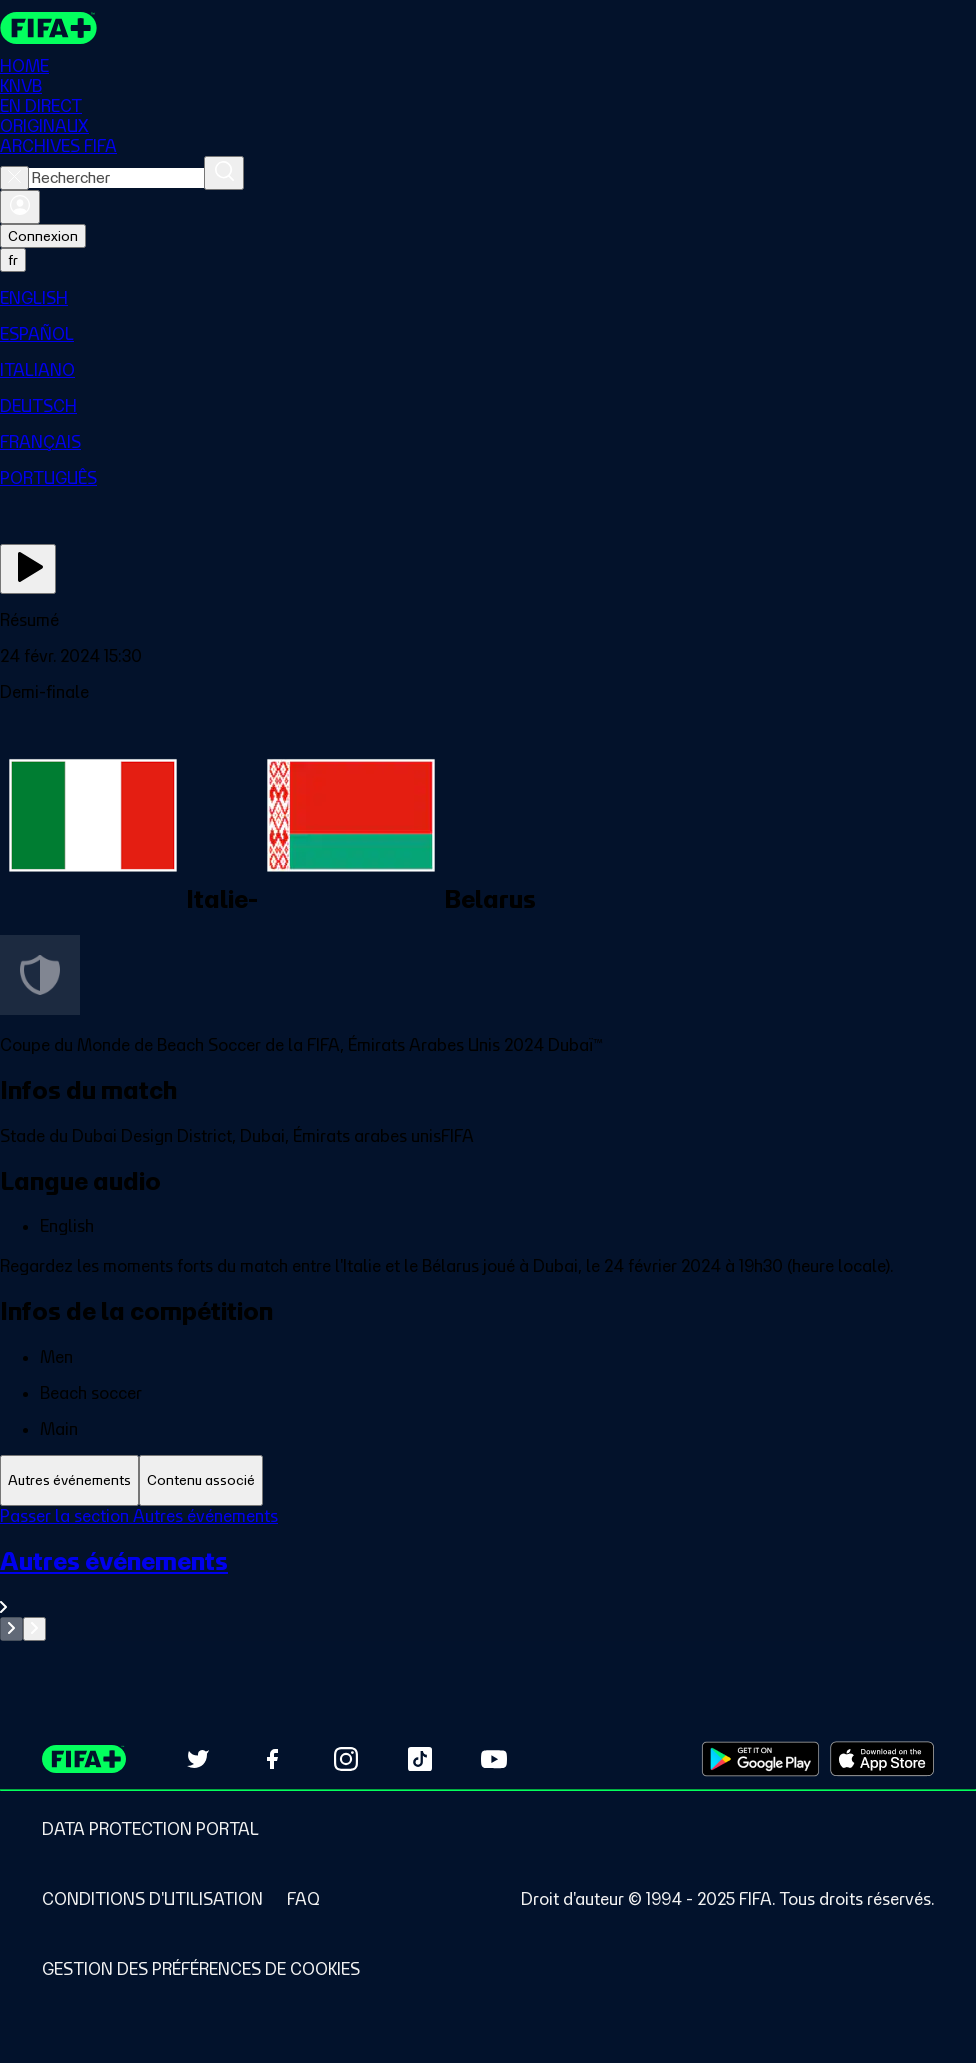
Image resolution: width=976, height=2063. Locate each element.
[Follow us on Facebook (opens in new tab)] (272, 1759)
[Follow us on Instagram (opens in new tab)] (346, 1759)
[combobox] (116, 178)
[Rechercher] (224, 173)
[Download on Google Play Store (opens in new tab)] (760, 1759)
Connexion (43, 236)
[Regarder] (28, 569)
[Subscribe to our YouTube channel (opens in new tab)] (494, 1759)
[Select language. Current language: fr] (13, 260)
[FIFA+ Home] (48, 28)
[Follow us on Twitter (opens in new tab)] (198, 1759)
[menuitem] (488, 298)
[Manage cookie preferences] (201, 1969)
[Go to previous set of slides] (11, 1629)
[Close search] (14, 178)
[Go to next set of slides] (34, 1629)
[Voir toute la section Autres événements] (488, 1581)
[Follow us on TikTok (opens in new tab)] (420, 1759)
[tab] (69, 1480)
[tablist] (488, 1480)
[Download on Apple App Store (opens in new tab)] (882, 1759)
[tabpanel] (488, 1573)
